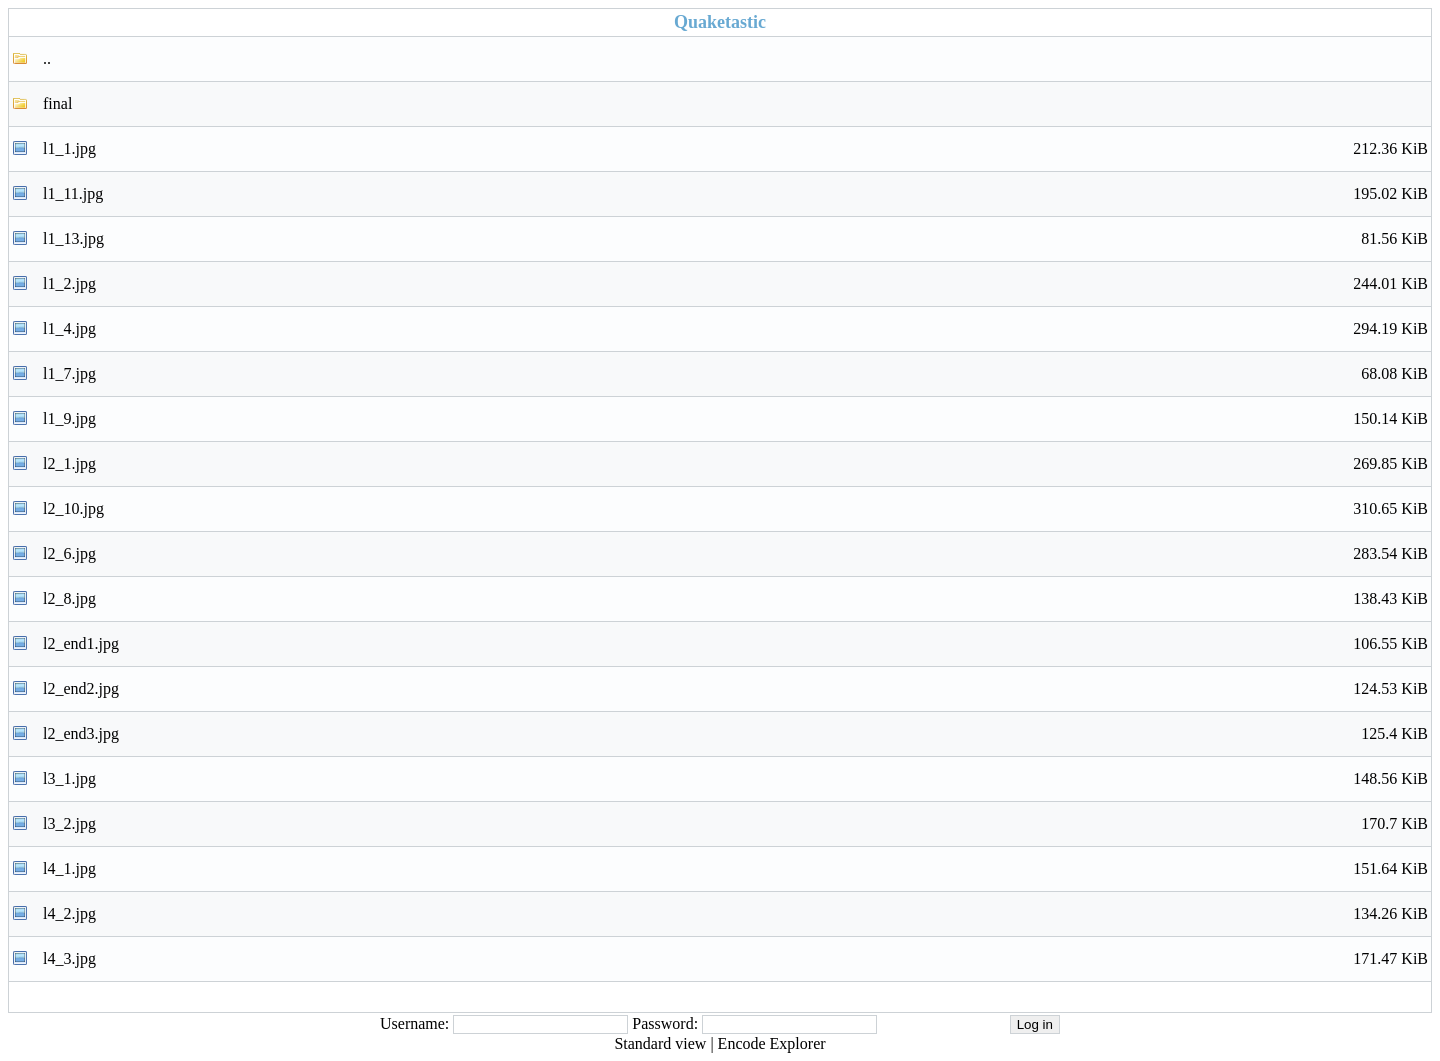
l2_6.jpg (735, 554)
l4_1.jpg (735, 869)
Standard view (660, 1043)
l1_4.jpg (735, 329)
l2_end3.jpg (735, 734)
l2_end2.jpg (735, 689)
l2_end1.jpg (735, 644)
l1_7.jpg (735, 374)
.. (47, 58)
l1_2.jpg (735, 284)
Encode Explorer (772, 1043)
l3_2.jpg (735, 824)
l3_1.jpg (735, 779)
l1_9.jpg (735, 419)
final (57, 103)
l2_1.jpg (735, 464)
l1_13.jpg (735, 239)
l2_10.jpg (735, 509)
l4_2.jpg (735, 914)
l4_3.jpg (735, 959)
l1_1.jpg (735, 149)
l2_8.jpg (735, 599)
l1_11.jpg (735, 194)
